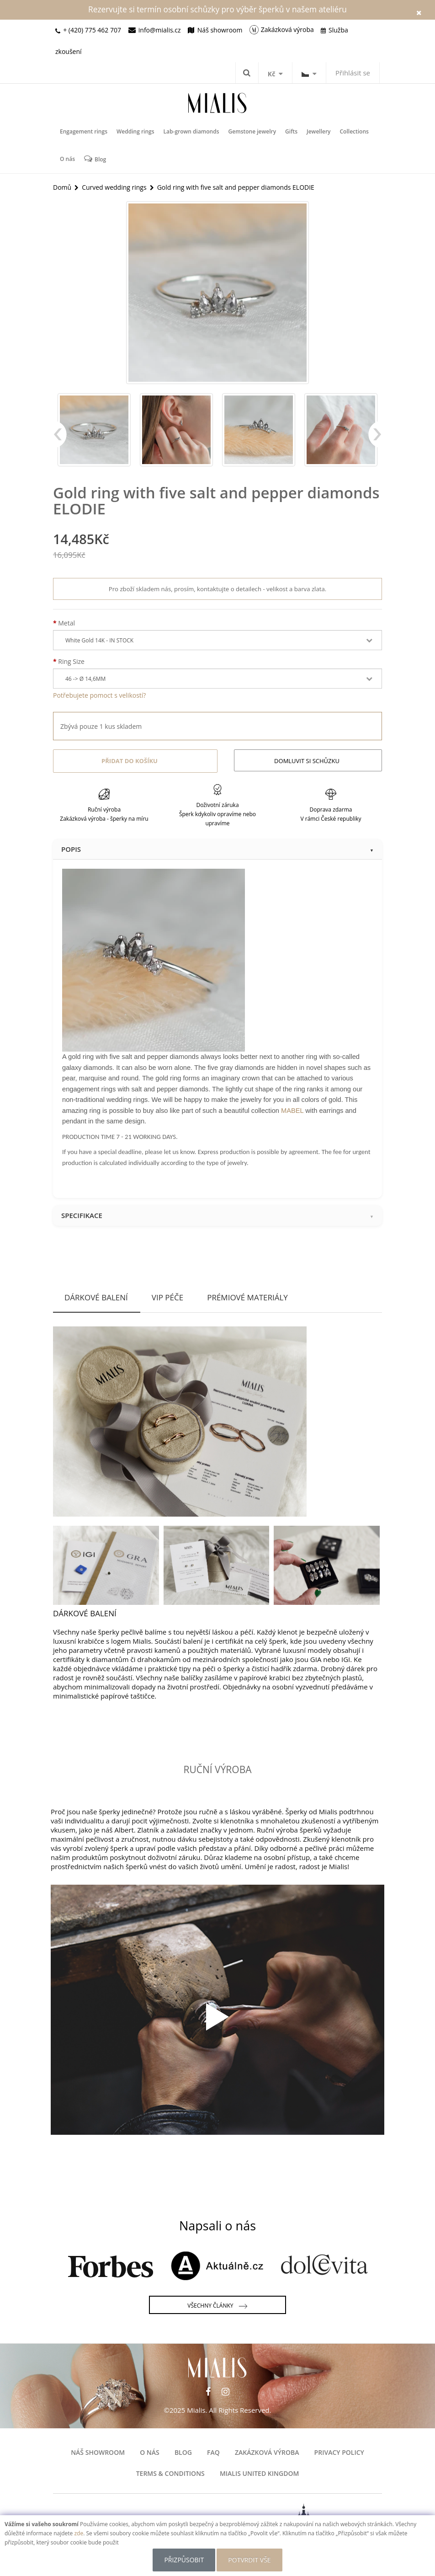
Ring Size (71, 661)
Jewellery (318, 131)
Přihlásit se (352, 72)
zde (78, 2533)
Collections (354, 131)
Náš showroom (98, 2452)
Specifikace (217, 1215)
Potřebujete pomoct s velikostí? (99, 695)
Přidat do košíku (129, 761)
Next (375, 439)
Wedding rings (135, 131)
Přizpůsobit (184, 2559)
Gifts (291, 131)
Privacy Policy (339, 2452)
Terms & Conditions (170, 2473)
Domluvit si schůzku (307, 761)
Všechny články (217, 2306)
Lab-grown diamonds (191, 131)
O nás (67, 159)
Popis (217, 849)
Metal (66, 623)
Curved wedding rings (114, 187)
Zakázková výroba (267, 2452)
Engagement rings (83, 131)
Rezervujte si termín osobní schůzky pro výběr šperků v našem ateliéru (217, 9)
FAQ (213, 2452)
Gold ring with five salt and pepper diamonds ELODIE (235, 187)
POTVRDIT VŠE (249, 2559)
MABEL (292, 1110)
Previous (60, 439)
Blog (95, 159)
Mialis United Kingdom (259, 2473)
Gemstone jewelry (252, 131)
